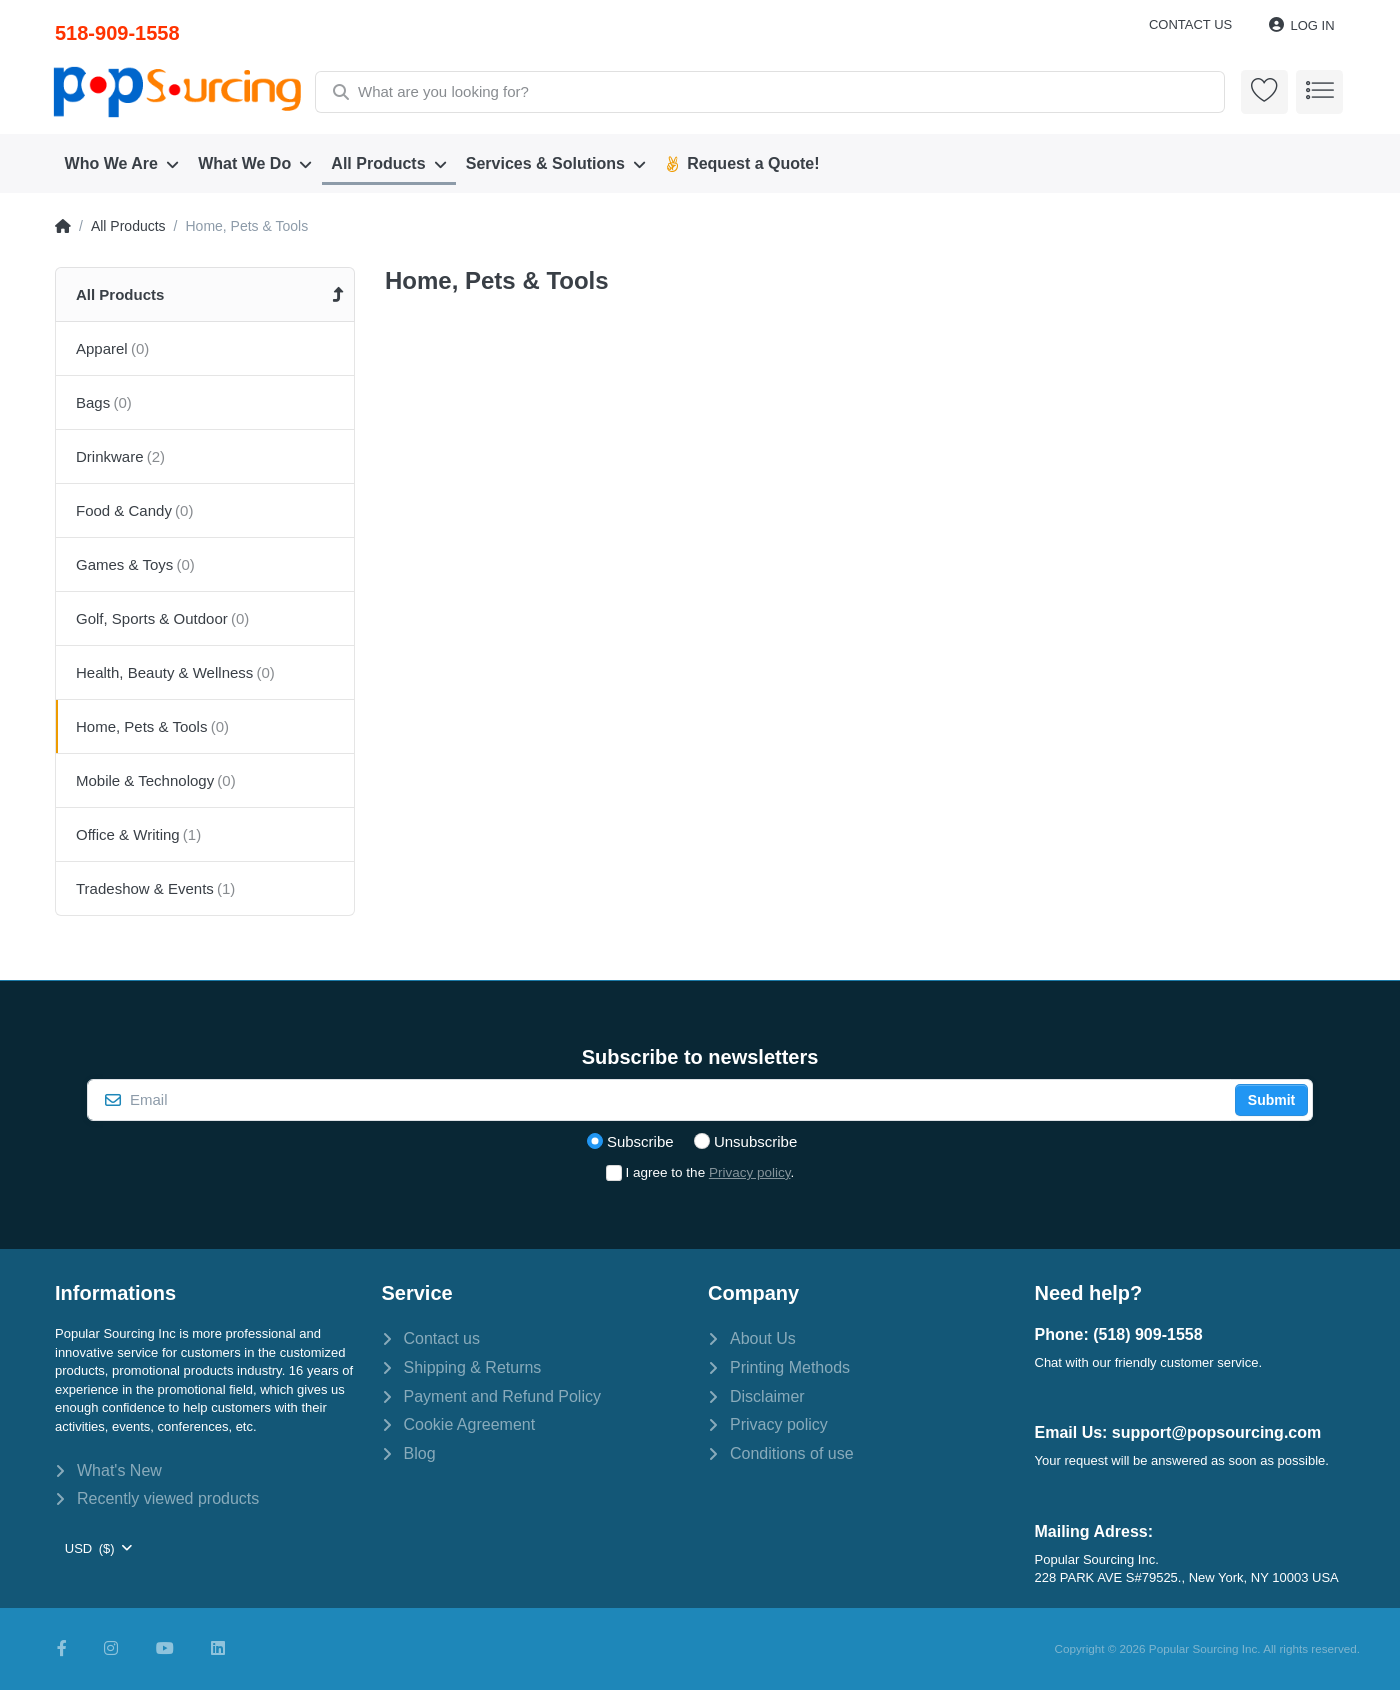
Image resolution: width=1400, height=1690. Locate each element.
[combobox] (769, 92)
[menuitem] (122, 164)
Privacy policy (750, 1172)
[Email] (659, 1100)
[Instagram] (111, 1649)
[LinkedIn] (218, 1649)
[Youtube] (165, 1649)
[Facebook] (62, 1649)
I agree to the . (710, 1172)
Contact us (1190, 24)
